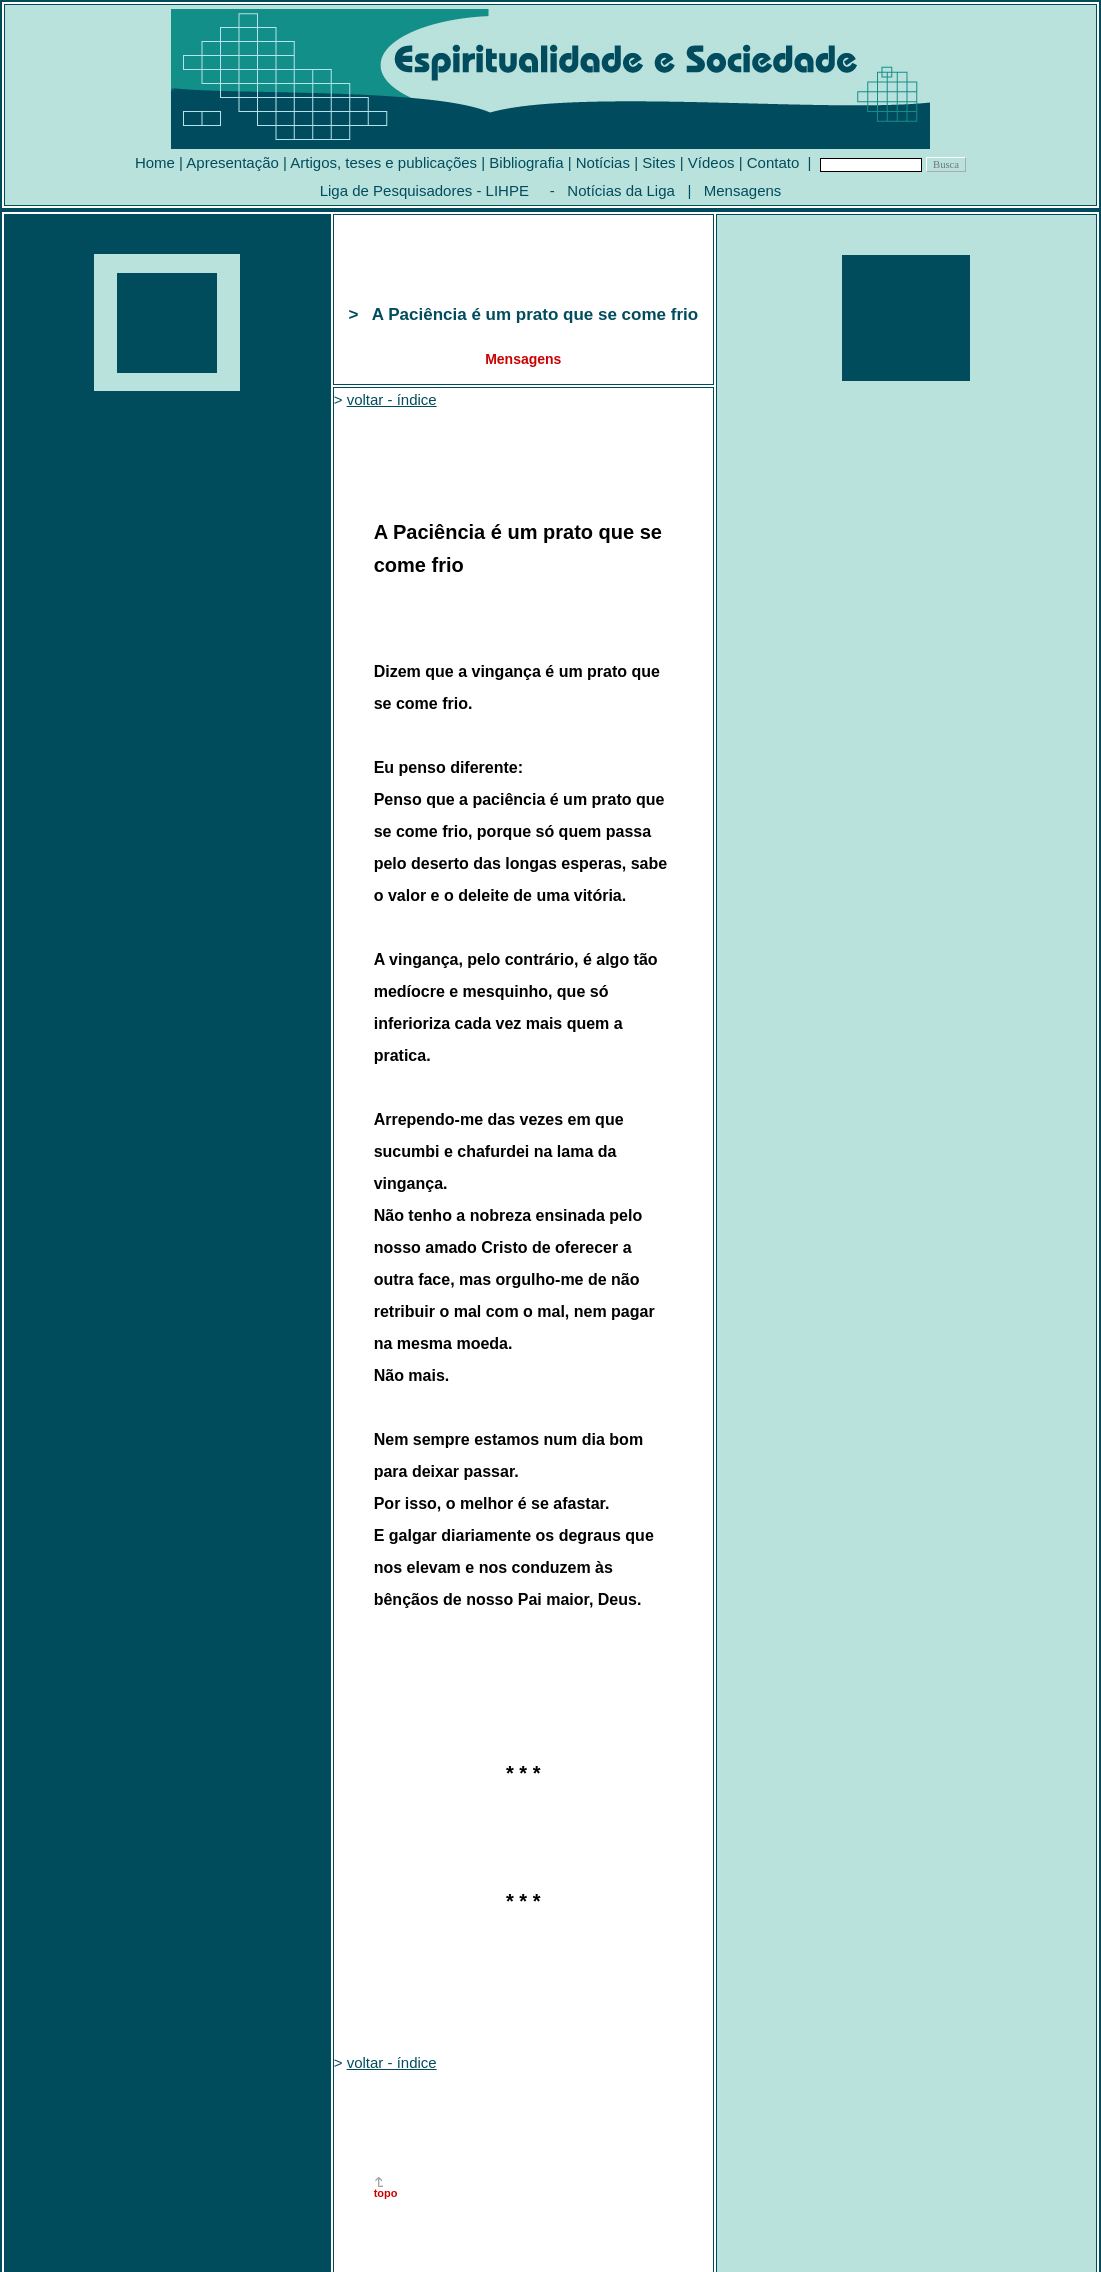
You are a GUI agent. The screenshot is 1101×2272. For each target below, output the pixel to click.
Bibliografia (526, 162)
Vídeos (711, 162)
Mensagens (743, 190)
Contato (773, 162)
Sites (658, 162)
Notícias (603, 162)
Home (155, 162)
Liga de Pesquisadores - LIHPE (424, 190)
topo (386, 2193)
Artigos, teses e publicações (383, 162)
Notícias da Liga (621, 190)
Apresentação (232, 162)
